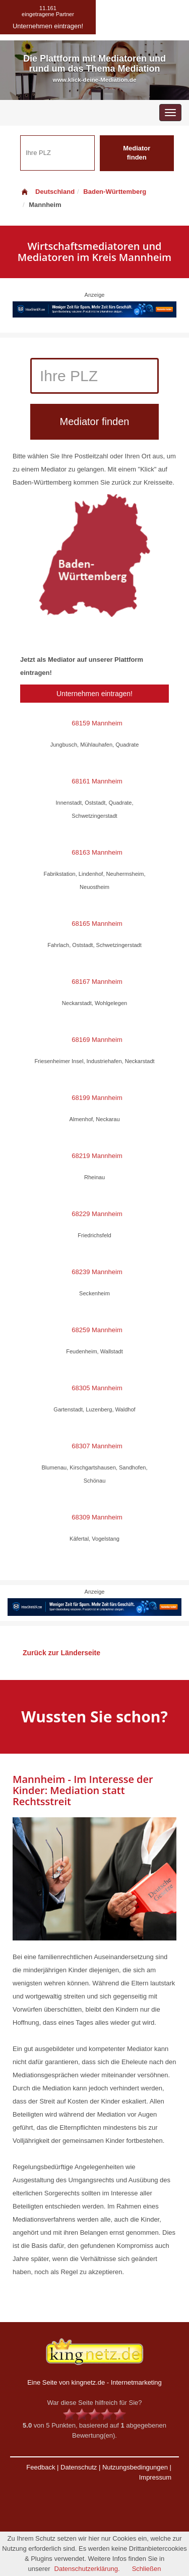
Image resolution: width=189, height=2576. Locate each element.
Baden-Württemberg (114, 191)
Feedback (40, 2467)
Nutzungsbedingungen (135, 2467)
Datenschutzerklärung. (87, 2568)
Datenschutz (78, 2467)
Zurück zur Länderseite (61, 1653)
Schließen (146, 2568)
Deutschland (47, 191)
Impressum (155, 2477)
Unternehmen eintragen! (94, 694)
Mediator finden (136, 153)
